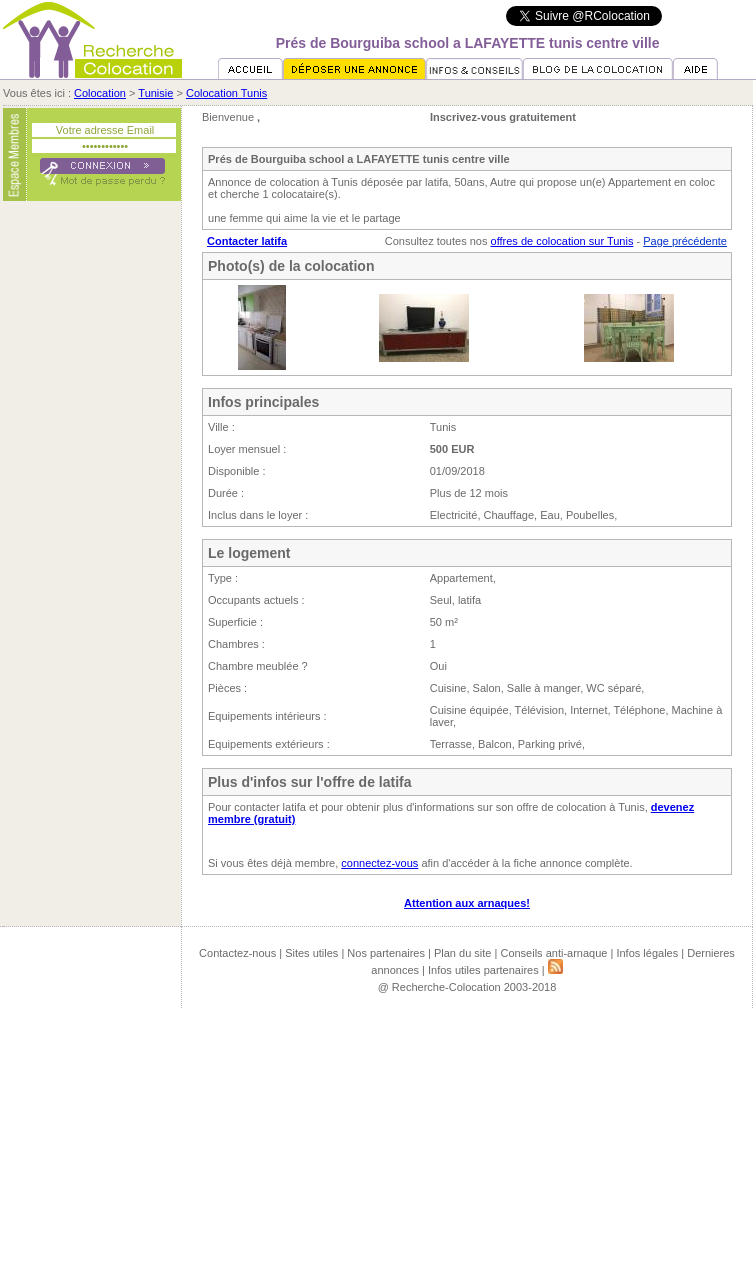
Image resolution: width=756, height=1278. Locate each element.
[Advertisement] (92, 513)
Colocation (100, 93)
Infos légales (647, 953)
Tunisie (155, 93)
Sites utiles (311, 953)
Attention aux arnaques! (467, 903)
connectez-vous (379, 863)
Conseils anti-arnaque (553, 953)
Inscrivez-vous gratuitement (503, 117)
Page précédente (685, 241)
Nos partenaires (386, 953)
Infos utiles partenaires (483, 970)
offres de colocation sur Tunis (562, 241)
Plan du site (462, 953)
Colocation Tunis (226, 93)
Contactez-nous (237, 953)
